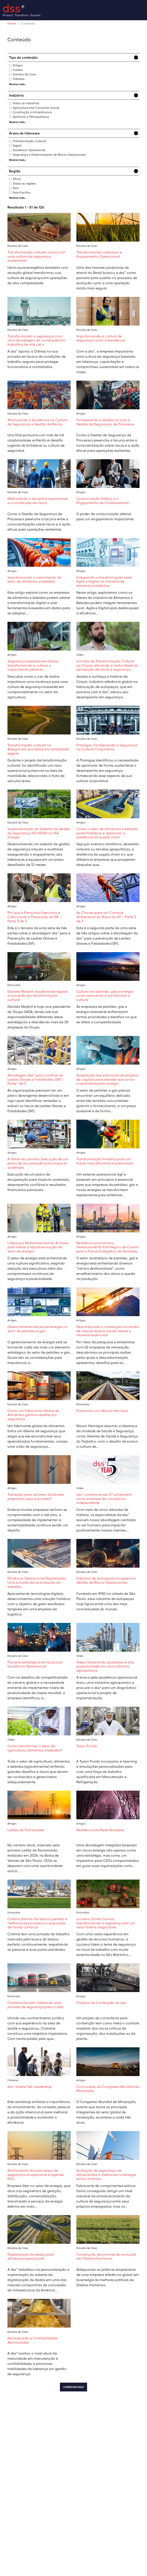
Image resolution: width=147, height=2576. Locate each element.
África (17, 179)
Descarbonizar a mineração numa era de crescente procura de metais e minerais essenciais (107, 1331)
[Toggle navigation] (145, 10)
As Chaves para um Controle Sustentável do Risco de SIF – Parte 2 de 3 (106, 917)
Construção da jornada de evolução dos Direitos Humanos (106, 2256)
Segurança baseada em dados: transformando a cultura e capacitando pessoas (33, 665)
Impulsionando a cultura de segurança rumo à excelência (100, 338)
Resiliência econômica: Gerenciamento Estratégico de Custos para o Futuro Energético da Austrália (107, 1247)
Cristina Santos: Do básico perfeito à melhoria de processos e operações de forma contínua (37, 1923)
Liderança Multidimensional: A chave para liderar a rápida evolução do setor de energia (38, 1247)
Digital (17, 145)
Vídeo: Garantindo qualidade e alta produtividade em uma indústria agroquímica (105, 1666)
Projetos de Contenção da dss (101, 2003)
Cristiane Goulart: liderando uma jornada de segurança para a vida (35, 2005)
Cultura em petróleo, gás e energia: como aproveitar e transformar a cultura (105, 995)
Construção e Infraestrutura (32, 112)
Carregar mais (73, 2387)
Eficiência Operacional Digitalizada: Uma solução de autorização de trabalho (36, 1582)
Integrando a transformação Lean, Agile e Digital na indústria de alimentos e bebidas (104, 581)
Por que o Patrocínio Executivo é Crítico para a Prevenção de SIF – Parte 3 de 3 (34, 917)
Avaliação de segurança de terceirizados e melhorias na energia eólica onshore (106, 2174)
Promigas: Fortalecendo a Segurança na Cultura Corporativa (106, 747)
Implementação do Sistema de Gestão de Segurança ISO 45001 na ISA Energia (38, 833)
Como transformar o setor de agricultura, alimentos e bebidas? (34, 1748)
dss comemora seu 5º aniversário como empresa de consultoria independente (104, 1498)
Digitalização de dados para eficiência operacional (30, 2256)
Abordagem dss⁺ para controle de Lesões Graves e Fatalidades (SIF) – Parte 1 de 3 (35, 1079)
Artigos (18, 65)
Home (11, 23)
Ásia (16, 188)
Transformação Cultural (29, 141)
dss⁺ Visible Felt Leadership (29, 2087)
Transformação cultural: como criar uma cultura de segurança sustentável (36, 256)
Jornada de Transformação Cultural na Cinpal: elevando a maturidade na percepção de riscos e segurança (107, 665)
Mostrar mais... (17, 84)
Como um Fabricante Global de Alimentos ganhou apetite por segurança (33, 1415)
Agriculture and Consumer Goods (36, 107)
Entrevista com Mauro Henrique (102, 1411)
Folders (18, 70)
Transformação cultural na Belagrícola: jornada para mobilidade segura (38, 749)
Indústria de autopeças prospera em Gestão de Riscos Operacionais (106, 1580)
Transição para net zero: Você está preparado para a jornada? (35, 1496)
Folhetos (19, 79)
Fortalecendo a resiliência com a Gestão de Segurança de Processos (105, 422)
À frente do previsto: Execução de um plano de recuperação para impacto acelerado (37, 1163)
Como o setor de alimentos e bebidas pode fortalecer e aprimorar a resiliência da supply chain (107, 833)
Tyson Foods (86, 1746)
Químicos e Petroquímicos (31, 116)
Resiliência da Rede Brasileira (100, 1830)
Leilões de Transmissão (26, 1830)
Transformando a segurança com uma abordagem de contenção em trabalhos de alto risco (36, 340)
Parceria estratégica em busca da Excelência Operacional (35, 1664)
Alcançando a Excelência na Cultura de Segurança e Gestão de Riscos (37, 422)
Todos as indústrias (26, 103)
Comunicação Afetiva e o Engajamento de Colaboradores (102, 501)
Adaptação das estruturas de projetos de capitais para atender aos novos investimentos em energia (107, 1079)
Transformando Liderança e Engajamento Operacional (99, 254)
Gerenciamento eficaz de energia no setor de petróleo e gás (37, 1329)
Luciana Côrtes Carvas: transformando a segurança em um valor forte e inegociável (105, 1923)
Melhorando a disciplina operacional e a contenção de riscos (37, 501)
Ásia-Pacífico (22, 192)
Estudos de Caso (24, 74)
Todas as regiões (24, 183)
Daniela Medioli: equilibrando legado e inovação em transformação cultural (37, 995)
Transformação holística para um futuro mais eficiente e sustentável (104, 1161)
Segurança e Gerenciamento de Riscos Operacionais (49, 154)
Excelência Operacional (29, 150)
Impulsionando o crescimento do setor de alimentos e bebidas (34, 579)
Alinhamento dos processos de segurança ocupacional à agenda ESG (35, 2174)
